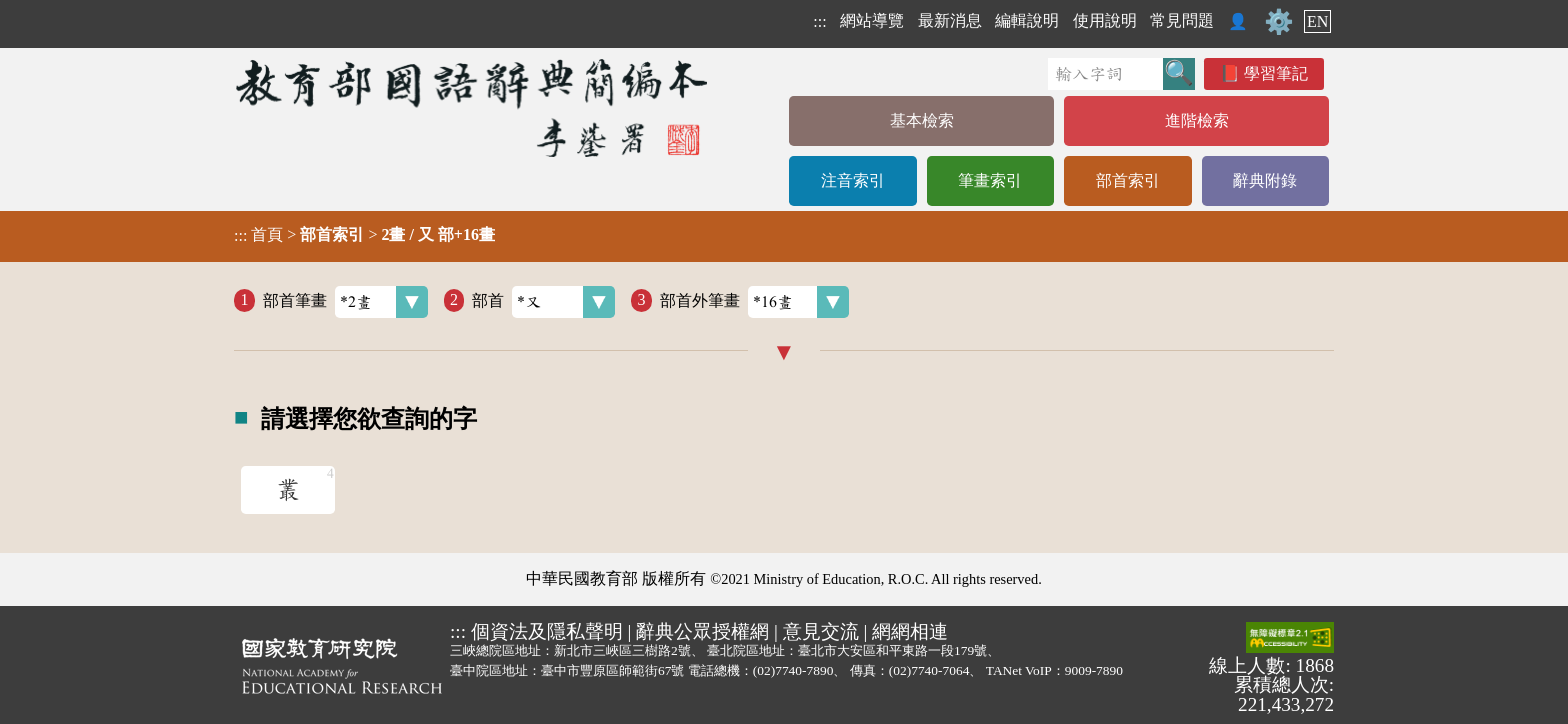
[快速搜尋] (1105, 74)
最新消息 (950, 20)
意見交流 (821, 631)
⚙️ (1279, 22)
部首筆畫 (345, 302)
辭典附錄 (1265, 180)
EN (1317, 21)
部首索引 (1128, 180)
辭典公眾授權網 (702, 631)
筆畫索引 (990, 180)
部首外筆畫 (754, 302)
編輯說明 (1027, 20)
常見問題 (1182, 20)
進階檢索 (1197, 120)
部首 (543, 302)
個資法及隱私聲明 (547, 631)
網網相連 (910, 631)
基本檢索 (922, 120)
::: (819, 21)
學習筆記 (1276, 73)
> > (364, 235)
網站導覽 (872, 20)
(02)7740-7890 (793, 670)
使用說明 (1105, 20)
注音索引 (853, 180)
